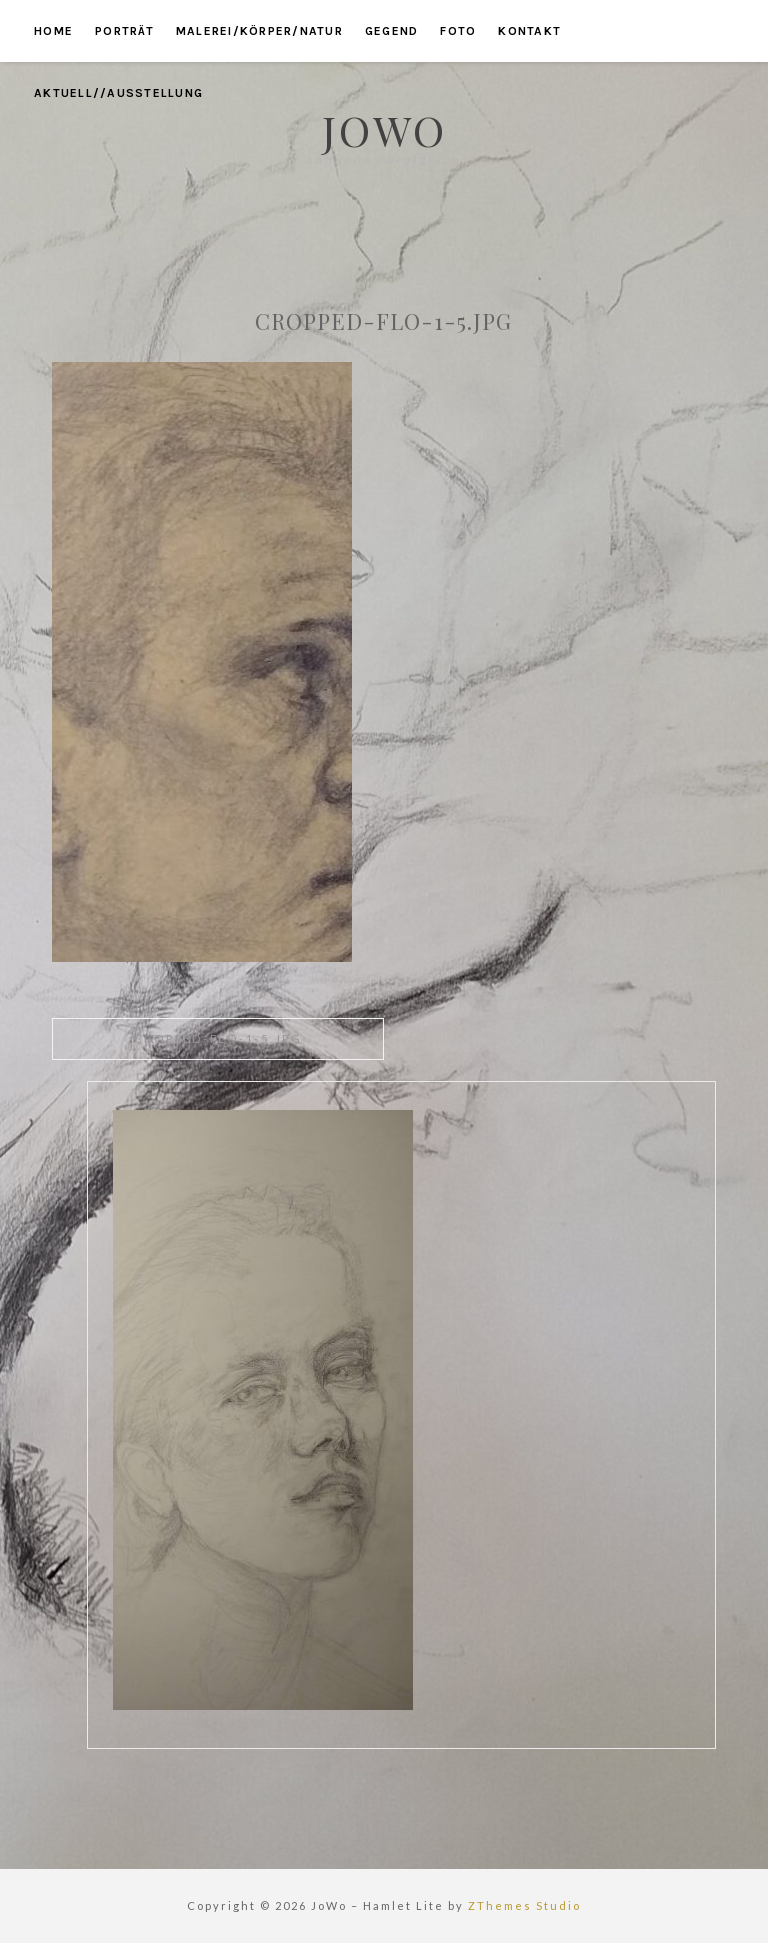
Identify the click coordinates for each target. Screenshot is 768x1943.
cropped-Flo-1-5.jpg (218, 1038)
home (53, 31)
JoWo (384, 130)
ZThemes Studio (524, 1905)
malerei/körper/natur (259, 31)
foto (458, 31)
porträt (124, 31)
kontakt (529, 31)
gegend (392, 31)
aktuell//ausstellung (118, 93)
